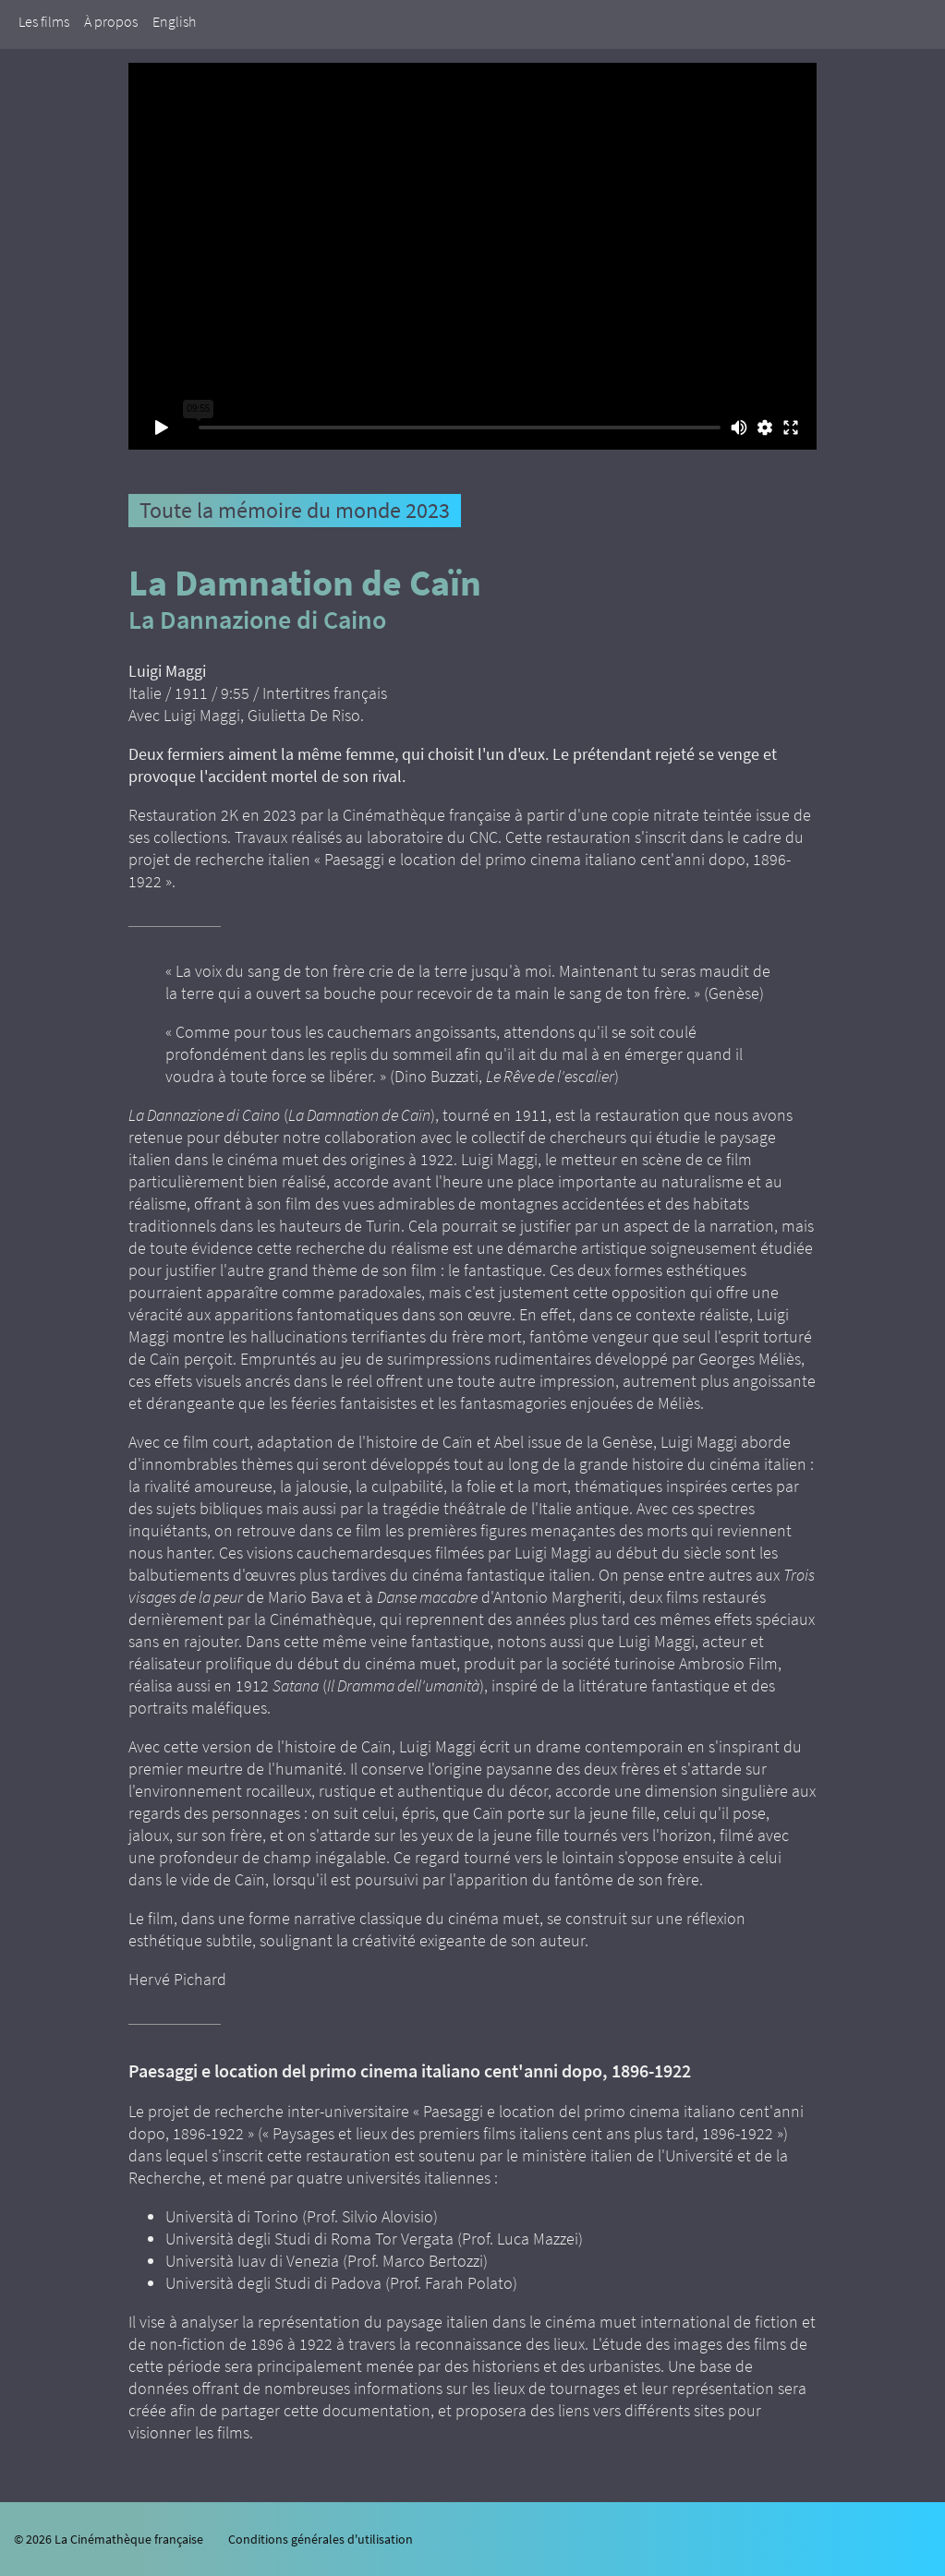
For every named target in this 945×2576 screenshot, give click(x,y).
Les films (43, 21)
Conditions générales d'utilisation (320, 2539)
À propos (111, 21)
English (174, 21)
